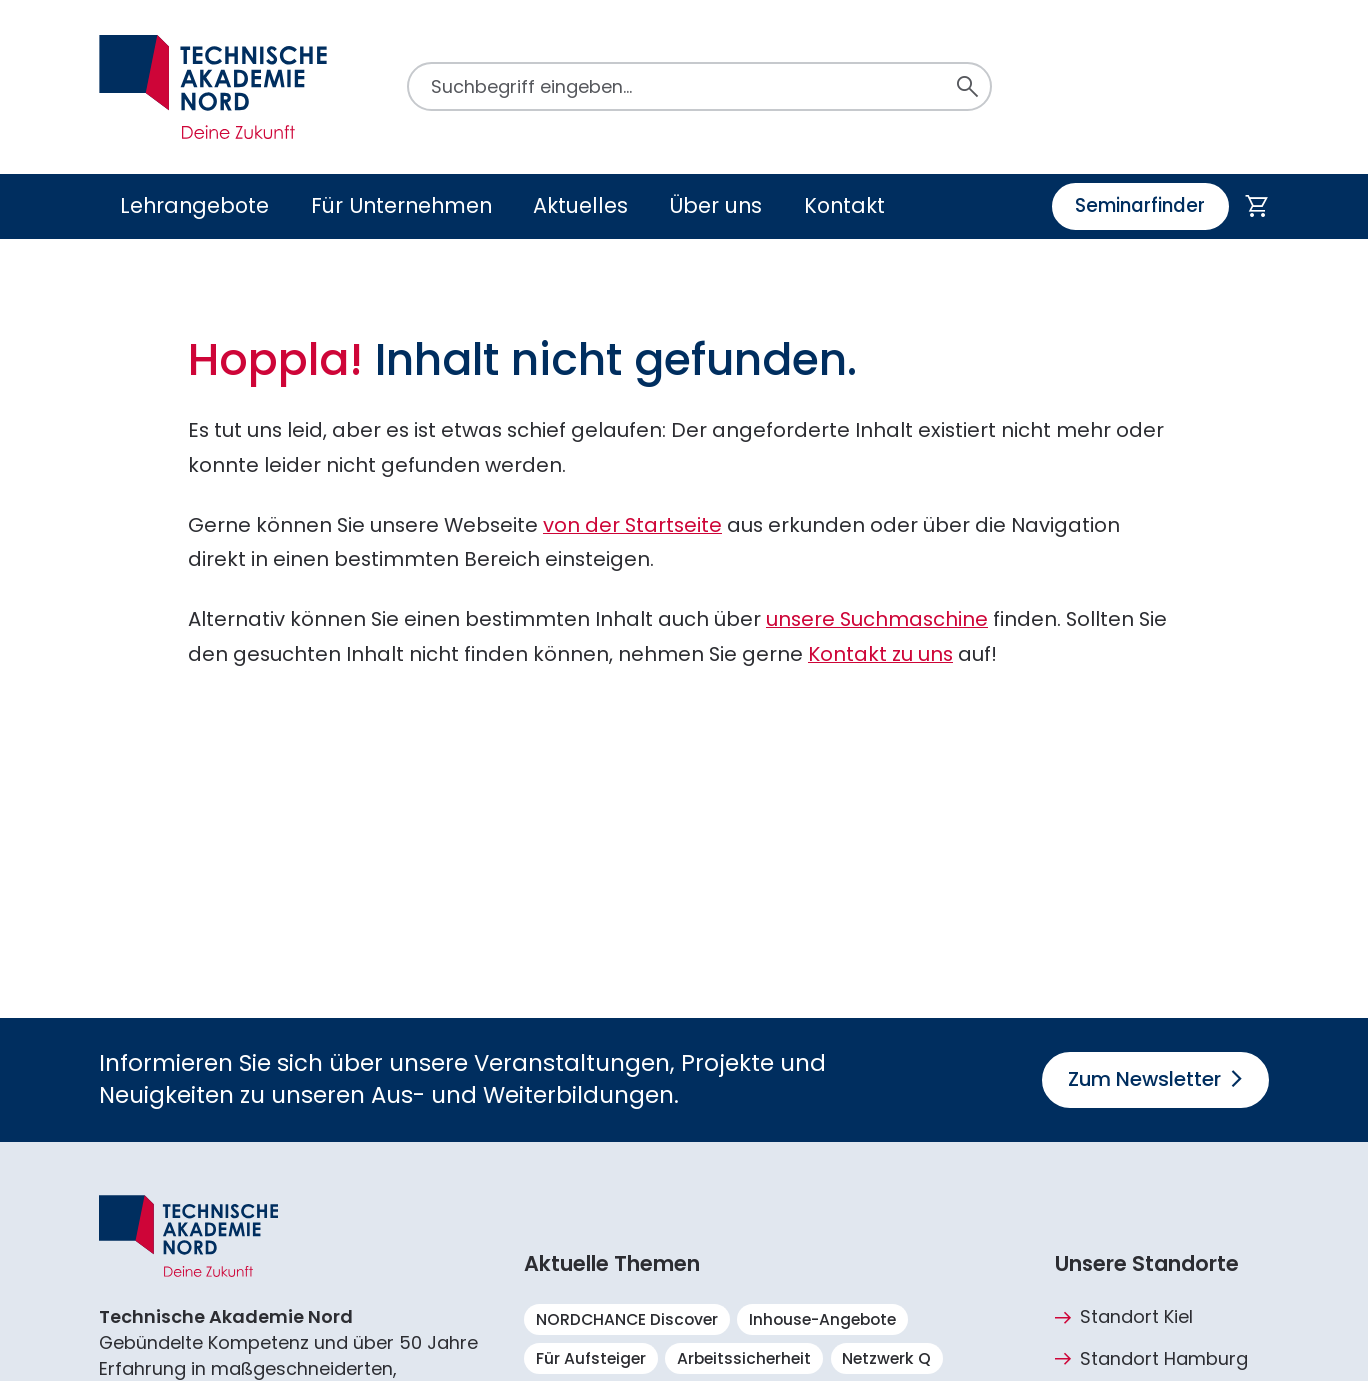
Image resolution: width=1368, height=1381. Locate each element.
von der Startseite (632, 525)
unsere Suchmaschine (877, 619)
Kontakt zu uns (880, 654)
